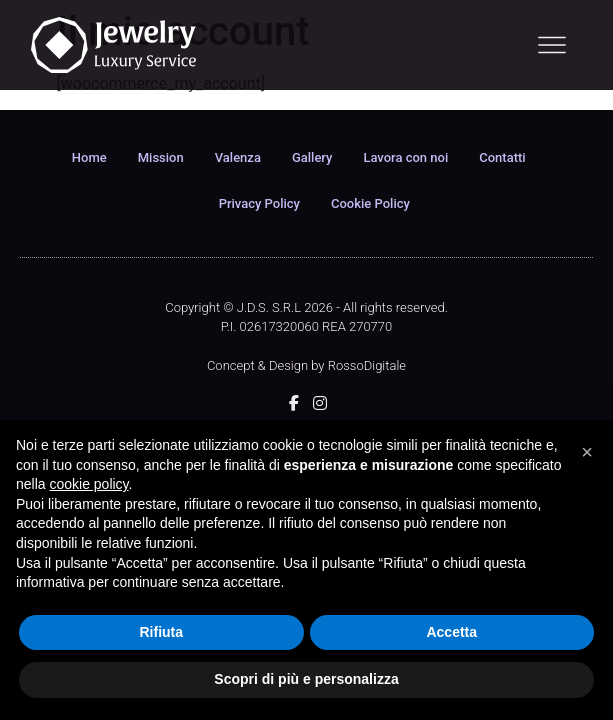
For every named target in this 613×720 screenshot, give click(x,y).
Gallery (312, 157)
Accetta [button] (451, 632)
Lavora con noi (405, 157)
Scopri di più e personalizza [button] (306, 679)
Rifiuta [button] (161, 632)
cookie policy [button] (88, 484)
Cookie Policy (370, 203)
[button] (587, 452)
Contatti (502, 157)
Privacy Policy (259, 203)
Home (89, 157)
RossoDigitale (367, 365)
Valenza (238, 157)
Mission (161, 157)
